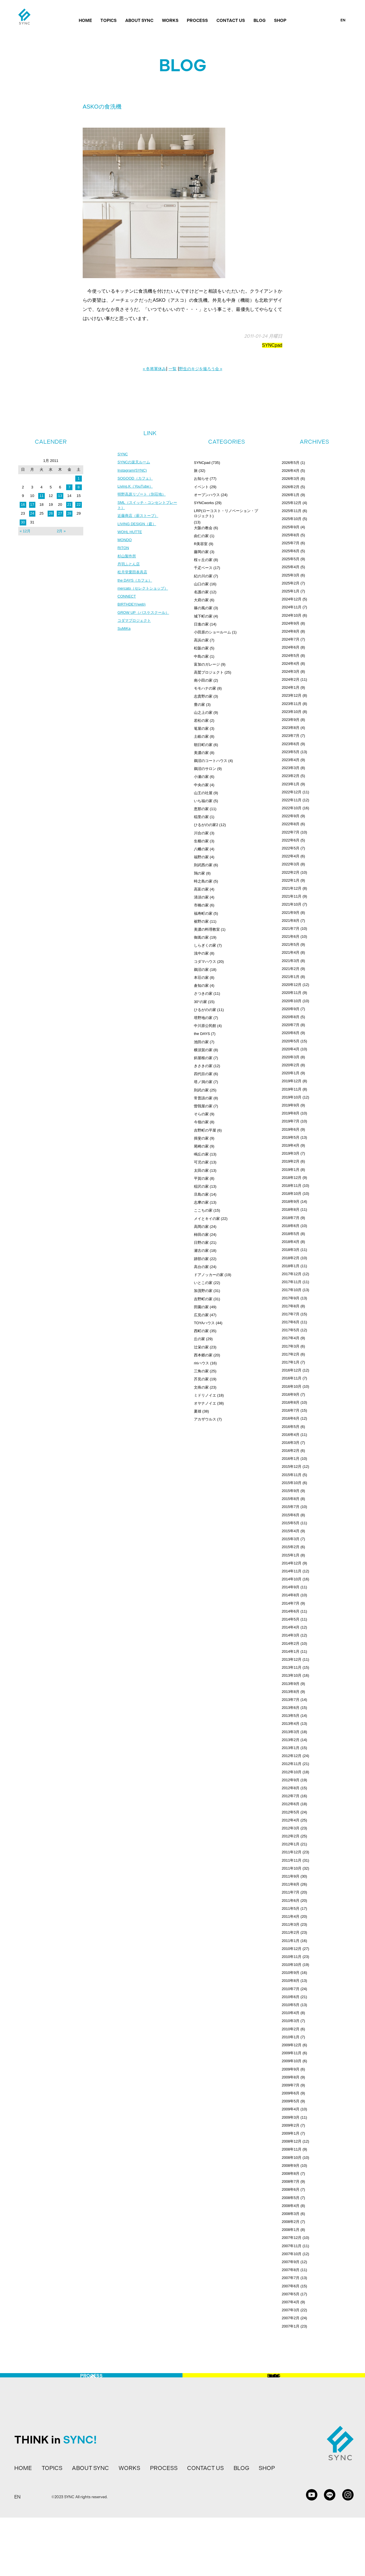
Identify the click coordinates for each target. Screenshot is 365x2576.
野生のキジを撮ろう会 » (200, 368)
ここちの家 (203, 1210)
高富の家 (201, 889)
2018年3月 (290, 1250)
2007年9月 (290, 2262)
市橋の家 (201, 905)
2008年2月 (290, 2222)
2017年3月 (290, 1346)
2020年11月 (291, 993)
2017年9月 (290, 1298)
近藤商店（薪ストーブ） (139, 519)
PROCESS (197, 20)
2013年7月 (290, 1699)
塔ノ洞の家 (203, 1082)
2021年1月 (290, 977)
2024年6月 (290, 647)
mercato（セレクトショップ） (144, 594)
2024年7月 (290, 639)
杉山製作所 (127, 561)
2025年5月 (290, 559)
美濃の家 (201, 753)
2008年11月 (291, 2149)
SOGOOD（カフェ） (136, 479)
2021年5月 (290, 944)
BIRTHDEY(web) (132, 611)
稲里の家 (201, 817)
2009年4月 (290, 2109)
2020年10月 (291, 1001)
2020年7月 (290, 1025)
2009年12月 (291, 2045)
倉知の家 (201, 985)
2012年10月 (291, 1772)
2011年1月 (290, 1941)
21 (69, 504)
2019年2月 (290, 1161)
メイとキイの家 (207, 1218)
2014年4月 (290, 1627)
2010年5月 (290, 2005)
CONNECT (127, 603)
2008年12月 (291, 2141)
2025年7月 (290, 543)
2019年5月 (290, 1137)
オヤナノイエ (205, 1403)
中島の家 (201, 656)
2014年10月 (291, 1579)
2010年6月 (290, 1997)
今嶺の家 (201, 1122)
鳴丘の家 (201, 1154)
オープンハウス (207, 495)
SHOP (280, 20)
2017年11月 (291, 1282)
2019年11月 (291, 1089)
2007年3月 (290, 2310)
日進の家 (201, 624)
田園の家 (201, 1307)
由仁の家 (201, 536)
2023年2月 (290, 776)
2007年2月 (290, 2318)
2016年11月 (291, 1378)
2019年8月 (290, 1113)
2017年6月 (290, 1322)
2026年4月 (290, 470)
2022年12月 (291, 792)
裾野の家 (201, 921)
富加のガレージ (207, 664)
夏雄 (197, 1411)
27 (60, 513)
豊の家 (199, 704)
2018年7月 (290, 1218)
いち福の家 (203, 801)
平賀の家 (201, 1178)
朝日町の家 (203, 745)
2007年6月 (290, 2286)
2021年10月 (291, 904)
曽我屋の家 (203, 1106)
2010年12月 (291, 1949)
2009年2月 (290, 2125)
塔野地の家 (203, 1018)
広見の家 (201, 1315)
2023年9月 (290, 720)
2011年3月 (290, 1924)
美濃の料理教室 (207, 929)
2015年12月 (291, 1466)
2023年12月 (291, 695)
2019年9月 (290, 1105)
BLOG (260, 20)
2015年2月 (290, 1547)
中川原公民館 (205, 1026)
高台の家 (201, 1267)
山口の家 (201, 584)
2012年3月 (290, 1828)
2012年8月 (290, 1788)
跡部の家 (201, 1259)
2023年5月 (290, 752)
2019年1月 (290, 1169)
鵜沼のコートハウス (210, 761)
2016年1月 (290, 1458)
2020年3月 (290, 1057)
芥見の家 (201, 1379)
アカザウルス (205, 1419)
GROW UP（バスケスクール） (145, 620)
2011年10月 (291, 1868)
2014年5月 (290, 1619)
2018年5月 (290, 1234)
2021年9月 (290, 912)
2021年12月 (291, 888)
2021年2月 (290, 969)
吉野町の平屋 (205, 1130)
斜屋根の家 (203, 1058)
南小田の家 (203, 680)
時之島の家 (203, 881)
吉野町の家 (203, 1299)
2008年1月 (290, 2229)
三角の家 (201, 1371)
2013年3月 (290, 1732)
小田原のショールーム (212, 632)
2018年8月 (290, 1209)
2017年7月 (290, 1314)
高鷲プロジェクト (209, 672)
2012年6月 (290, 1804)
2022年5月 (290, 848)
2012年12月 (291, 1756)
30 (23, 522)
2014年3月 (290, 1635)
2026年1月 (290, 495)
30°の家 (200, 1002)
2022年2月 (290, 872)
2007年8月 (290, 2270)
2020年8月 (290, 1017)
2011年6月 (290, 1900)
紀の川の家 (203, 576)
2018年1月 (290, 1266)
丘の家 (199, 1339)
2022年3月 (290, 864)
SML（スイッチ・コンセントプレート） (149, 508)
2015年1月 (290, 1555)
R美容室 (201, 544)
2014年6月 (290, 1611)
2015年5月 (290, 1523)
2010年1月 (290, 2037)
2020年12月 (291, 985)
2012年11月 (291, 1764)
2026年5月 (290, 462)
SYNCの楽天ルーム (135, 462)
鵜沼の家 (201, 969)
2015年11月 (291, 1475)
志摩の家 (201, 1202)
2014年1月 (290, 1651)
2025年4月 (290, 567)
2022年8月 (290, 824)
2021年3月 (290, 961)
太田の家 (201, 1170)
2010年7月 (290, 1989)
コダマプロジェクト (135, 628)
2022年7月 (290, 832)
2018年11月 (291, 1185)
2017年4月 (290, 1338)
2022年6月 (290, 840)
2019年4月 (290, 1145)
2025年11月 (291, 511)
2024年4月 (290, 663)
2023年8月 (290, 727)
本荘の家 (201, 977)
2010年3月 (290, 2021)
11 (41, 496)
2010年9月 (290, 1972)
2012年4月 (290, 1820)
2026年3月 (290, 478)
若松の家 (201, 720)
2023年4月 (290, 760)
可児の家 (201, 1162)
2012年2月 (290, 1836)
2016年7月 (290, 1410)
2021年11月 (291, 896)
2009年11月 (291, 2053)
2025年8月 (290, 535)
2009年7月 (290, 2085)
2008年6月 (290, 2189)
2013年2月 (290, 1740)
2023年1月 (290, 784)
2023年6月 (290, 744)
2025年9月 (290, 527)
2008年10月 (291, 2157)
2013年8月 (290, 1692)
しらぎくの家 (205, 945)
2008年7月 (290, 2181)
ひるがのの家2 (206, 825)
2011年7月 (290, 1892)
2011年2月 (290, 1932)
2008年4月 (290, 2206)
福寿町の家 (203, 913)
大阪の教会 (203, 528)
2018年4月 (290, 1242)
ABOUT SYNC (139, 20)
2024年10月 (291, 615)
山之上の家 (203, 712)
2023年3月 (290, 768)
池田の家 (201, 1042)
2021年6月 (290, 936)
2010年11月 (291, 1957)
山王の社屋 (203, 793)
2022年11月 (291, 800)
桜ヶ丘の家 (203, 560)
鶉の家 (199, 873)
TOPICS (108, 20)
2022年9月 (290, 816)
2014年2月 (290, 1643)
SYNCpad (272, 345)
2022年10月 (291, 808)
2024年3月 (290, 671)
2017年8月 (290, 1306)
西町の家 (201, 1331)
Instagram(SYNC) (133, 471)
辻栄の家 (201, 1347)
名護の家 (201, 592)
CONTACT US (230, 20)
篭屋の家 (201, 728)
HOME (85, 20)
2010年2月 (290, 2029)
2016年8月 (290, 1402)
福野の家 (201, 857)
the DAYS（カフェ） (136, 586)
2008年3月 (290, 2214)
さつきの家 (203, 993)
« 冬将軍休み (154, 368)
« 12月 (25, 531)
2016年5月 (290, 1426)
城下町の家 (203, 616)
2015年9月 (290, 1491)
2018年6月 (290, 1226)
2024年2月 (290, 679)
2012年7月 (290, 1796)
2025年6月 (290, 551)
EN (342, 20)
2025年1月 (290, 591)
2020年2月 (290, 1065)
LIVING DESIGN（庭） (138, 527)
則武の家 (201, 1090)
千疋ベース (203, 568)
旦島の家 (201, 1194)
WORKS (170, 20)
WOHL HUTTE (130, 535)
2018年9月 (290, 1201)
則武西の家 (203, 865)
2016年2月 (290, 1450)
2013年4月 (290, 1723)
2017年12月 (291, 1274)
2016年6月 (290, 1418)
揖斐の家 (201, 1138)
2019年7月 (290, 1121)
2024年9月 (290, 623)
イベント (201, 487)
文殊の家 (201, 1387)
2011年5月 (290, 1908)
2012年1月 (290, 1844)
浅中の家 (201, 953)
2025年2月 (290, 583)
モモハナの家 (205, 688)
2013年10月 (291, 1675)
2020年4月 (290, 1049)
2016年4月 (290, 1434)
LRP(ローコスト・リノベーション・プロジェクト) (226, 513)
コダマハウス (205, 961)
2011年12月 (291, 1852)
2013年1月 (290, 1748)
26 (51, 513)
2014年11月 (291, 1571)
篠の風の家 (203, 608)
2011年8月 (290, 1884)
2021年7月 (290, 928)
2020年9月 (290, 1009)
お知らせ (201, 478)
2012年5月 (290, 1812)
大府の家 (201, 600)
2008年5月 (290, 2198)
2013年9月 (290, 1684)
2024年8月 (290, 631)
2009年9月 (290, 2069)
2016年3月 (290, 1442)
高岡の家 (201, 1226)
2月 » (61, 531)
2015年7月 (290, 1507)
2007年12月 (291, 2237)
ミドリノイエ (205, 1395)
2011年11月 (291, 1860)
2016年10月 (291, 1386)
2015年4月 (290, 1531)
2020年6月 (290, 1033)
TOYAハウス (204, 1323)
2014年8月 (290, 1595)
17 (32, 504)
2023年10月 (291, 712)
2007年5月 (290, 2294)
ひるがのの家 (205, 1010)
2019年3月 (290, 1153)
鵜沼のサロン (205, 769)
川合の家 (201, 833)
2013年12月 (291, 1659)
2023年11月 (291, 704)
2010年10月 (291, 1964)
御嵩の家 (201, 937)
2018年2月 (290, 1258)
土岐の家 (201, 736)
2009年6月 (290, 2093)
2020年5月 (290, 1041)
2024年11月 (291, 607)
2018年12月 (291, 1177)
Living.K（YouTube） (136, 488)
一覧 (173, 368)
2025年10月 (291, 519)
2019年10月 (291, 1097)
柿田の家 (201, 1234)
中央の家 (201, 785)
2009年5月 (290, 2101)
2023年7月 (290, 735)
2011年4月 (290, 1916)
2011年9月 (290, 1876)
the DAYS (202, 1034)
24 (32, 513)
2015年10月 (291, 1483)
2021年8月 (290, 920)
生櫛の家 (201, 841)
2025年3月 (290, 575)
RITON (123, 552)
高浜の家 (201, 640)
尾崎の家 (201, 1146)
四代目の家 (203, 1074)
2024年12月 (291, 599)
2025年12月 (291, 503)
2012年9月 (290, 1780)
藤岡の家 (201, 552)
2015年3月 (290, 1539)
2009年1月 (290, 2133)
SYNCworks (204, 503)
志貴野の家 (203, 696)
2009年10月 (291, 2061)
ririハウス (201, 1363)
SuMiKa (124, 637)
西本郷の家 (203, 1355)
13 (60, 496)
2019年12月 (291, 1081)
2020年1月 (290, 1073)
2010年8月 (290, 1980)
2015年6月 (290, 1515)
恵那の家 (201, 809)
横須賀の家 (203, 1050)
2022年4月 (290, 856)
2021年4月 (290, 952)
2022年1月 (290, 880)
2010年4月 (290, 2013)
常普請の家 (203, 1098)
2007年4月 (290, 2302)
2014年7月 (290, 1603)
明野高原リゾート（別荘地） (143, 496)
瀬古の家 (201, 1250)
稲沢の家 (201, 1186)
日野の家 (201, 1242)
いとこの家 (203, 1283)
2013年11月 (291, 1667)
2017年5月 (290, 1330)
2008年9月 (290, 2165)
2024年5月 (290, 655)
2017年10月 (291, 1290)
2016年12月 (291, 1370)
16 (23, 504)
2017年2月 (290, 1354)
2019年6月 (290, 1129)
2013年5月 (290, 1715)
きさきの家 (203, 1066)
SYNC (123, 454)
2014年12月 (291, 1563)
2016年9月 (290, 1394)
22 (78, 504)
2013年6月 (290, 1707)
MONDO (125, 544)
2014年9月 (290, 1587)
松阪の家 (201, 648)
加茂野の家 (203, 1291)
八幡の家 (201, 849)
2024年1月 (290, 687)
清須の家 (201, 897)
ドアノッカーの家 (209, 1275)
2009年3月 (290, 2117)
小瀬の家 (201, 777)
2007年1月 (290, 2326)
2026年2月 (290, 487)
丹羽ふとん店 (129, 569)
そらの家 (201, 1114)
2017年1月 (290, 1362)
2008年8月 (290, 2173)
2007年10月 (291, 2254)
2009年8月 (290, 2077)
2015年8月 (290, 1499)
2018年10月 (291, 1193)
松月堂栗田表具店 (133, 578)
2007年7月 (290, 2278)
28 (69, 513)
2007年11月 (291, 2246)
